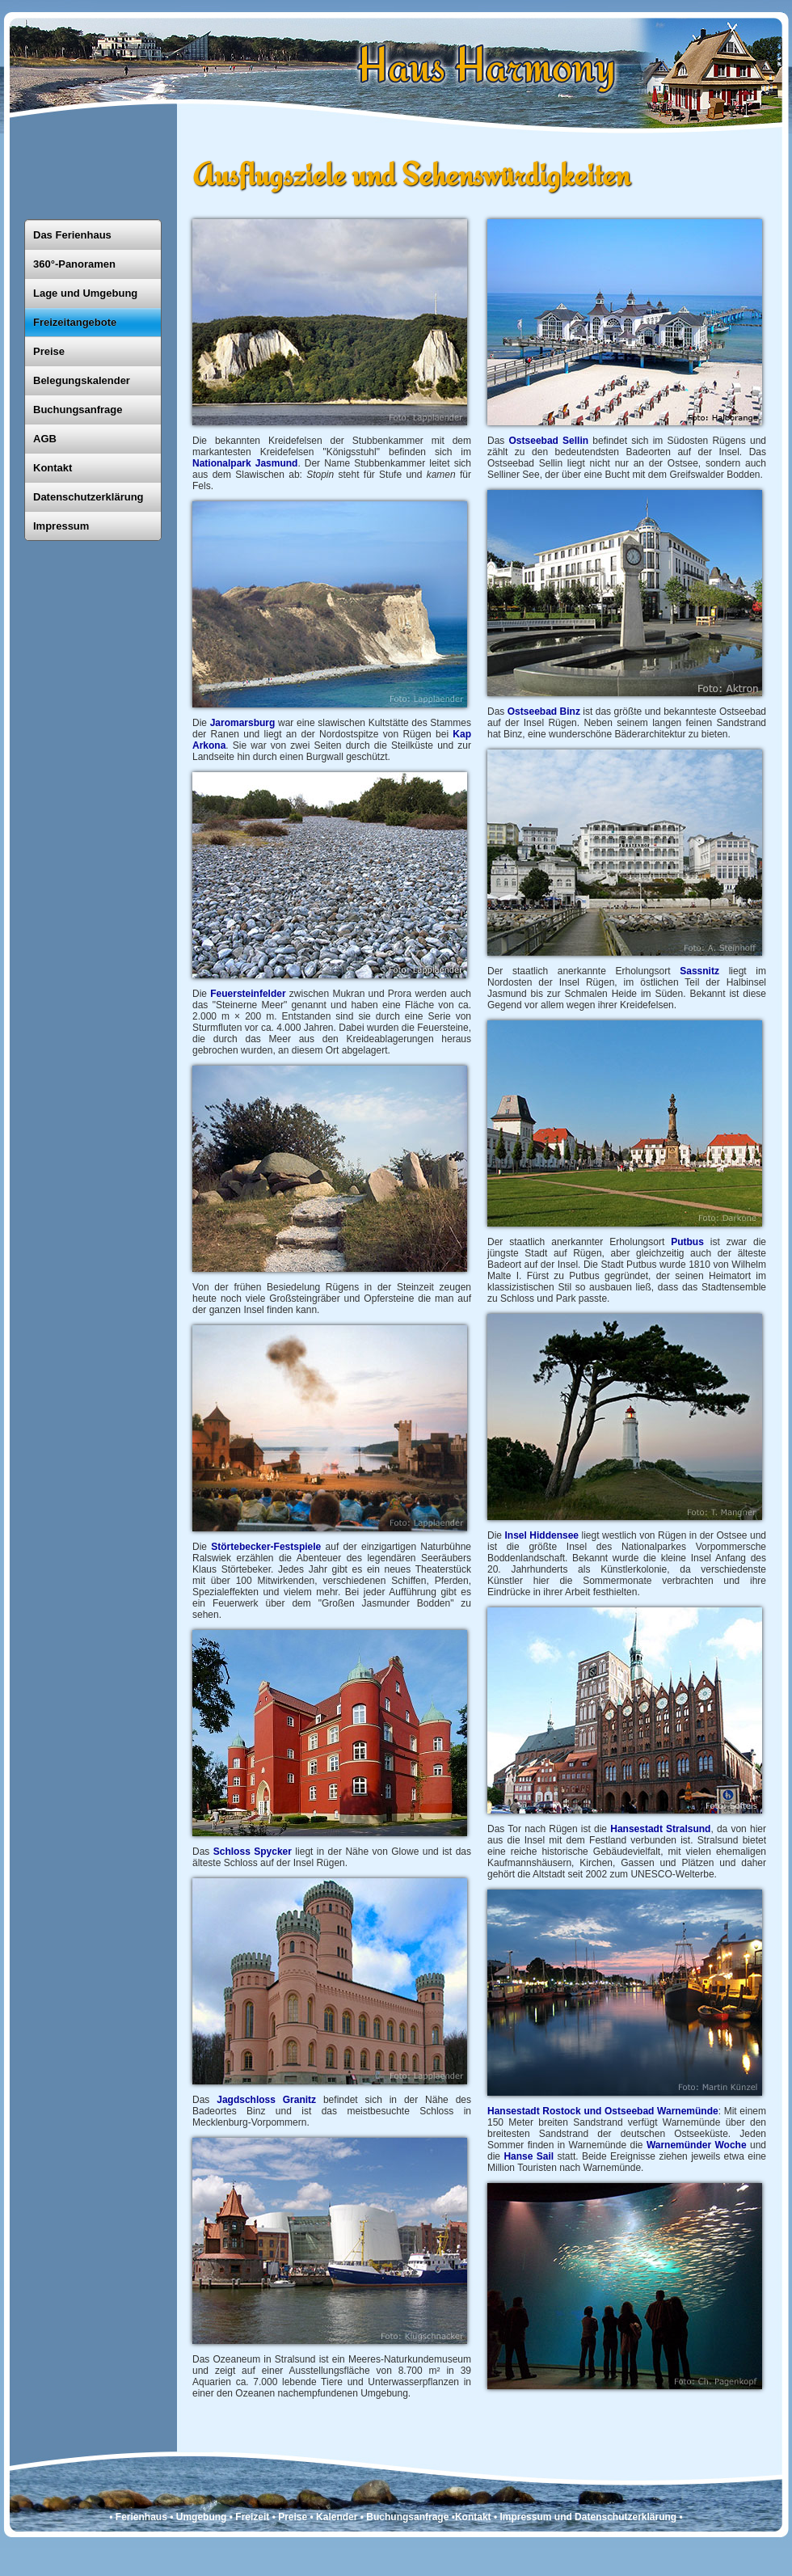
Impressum (61, 526)
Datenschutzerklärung (88, 497)
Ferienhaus (141, 2517)
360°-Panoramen (74, 264)
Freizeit (252, 2517)
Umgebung (201, 2517)
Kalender (336, 2517)
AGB (45, 439)
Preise (49, 351)
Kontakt (52, 468)
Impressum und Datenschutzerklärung (587, 2517)
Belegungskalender (81, 380)
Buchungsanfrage (78, 409)
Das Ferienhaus (72, 235)
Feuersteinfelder (247, 993)
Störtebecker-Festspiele (268, 1546)
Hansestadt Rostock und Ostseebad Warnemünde (602, 2111)
